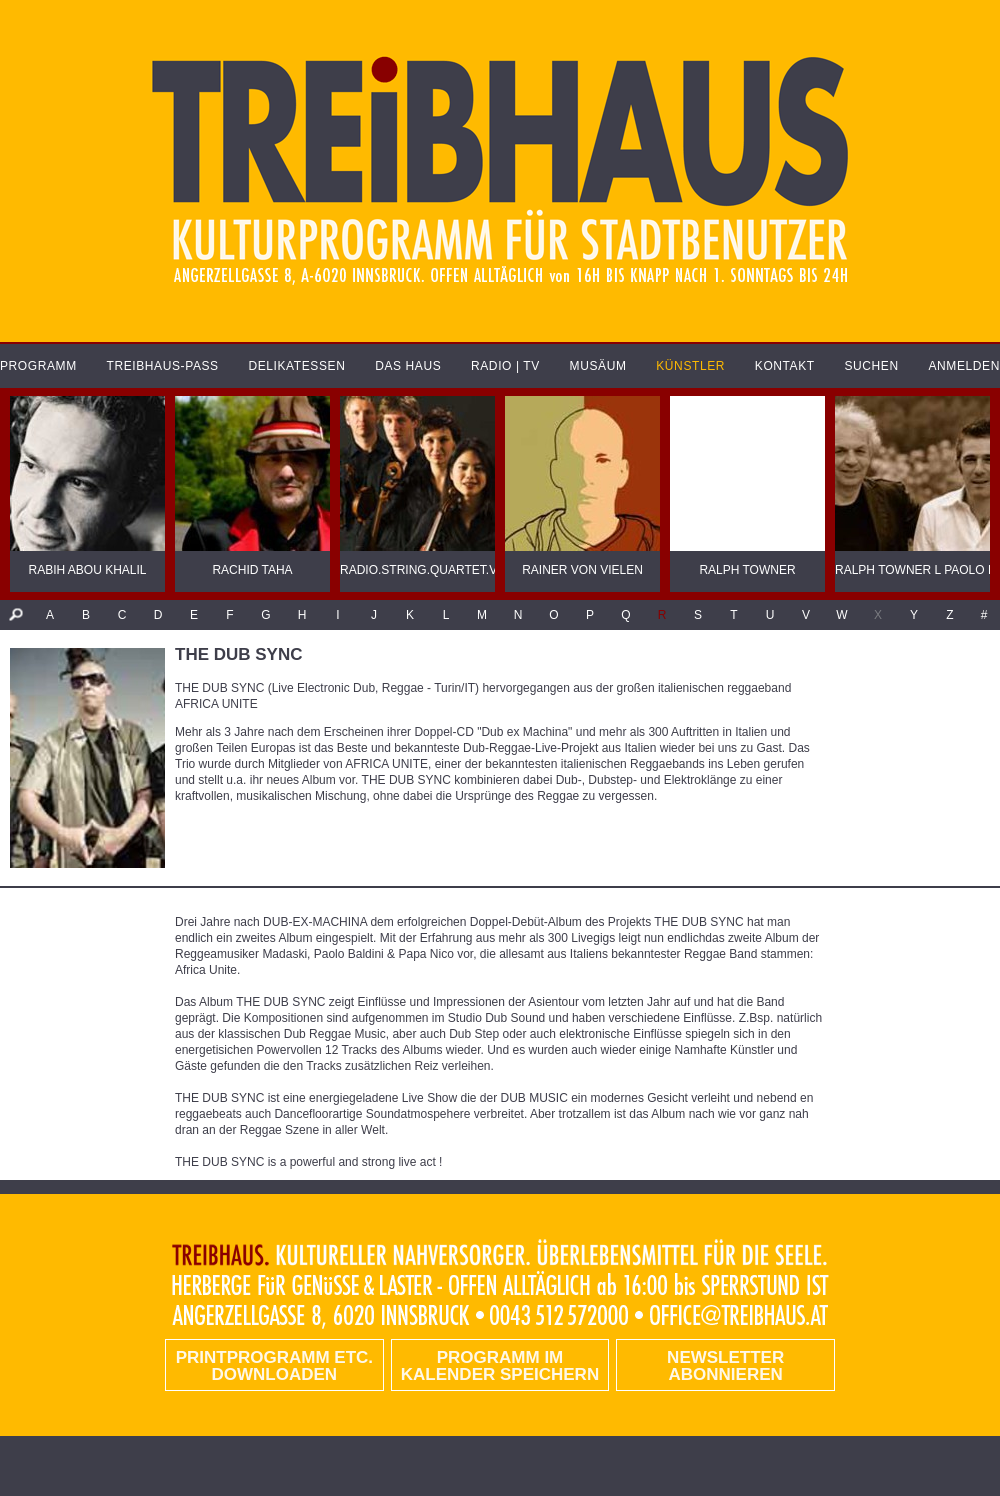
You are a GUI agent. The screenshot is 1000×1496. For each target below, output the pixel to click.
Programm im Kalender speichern (500, 1366)
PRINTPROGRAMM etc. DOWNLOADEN (274, 1366)
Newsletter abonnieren (725, 1366)
